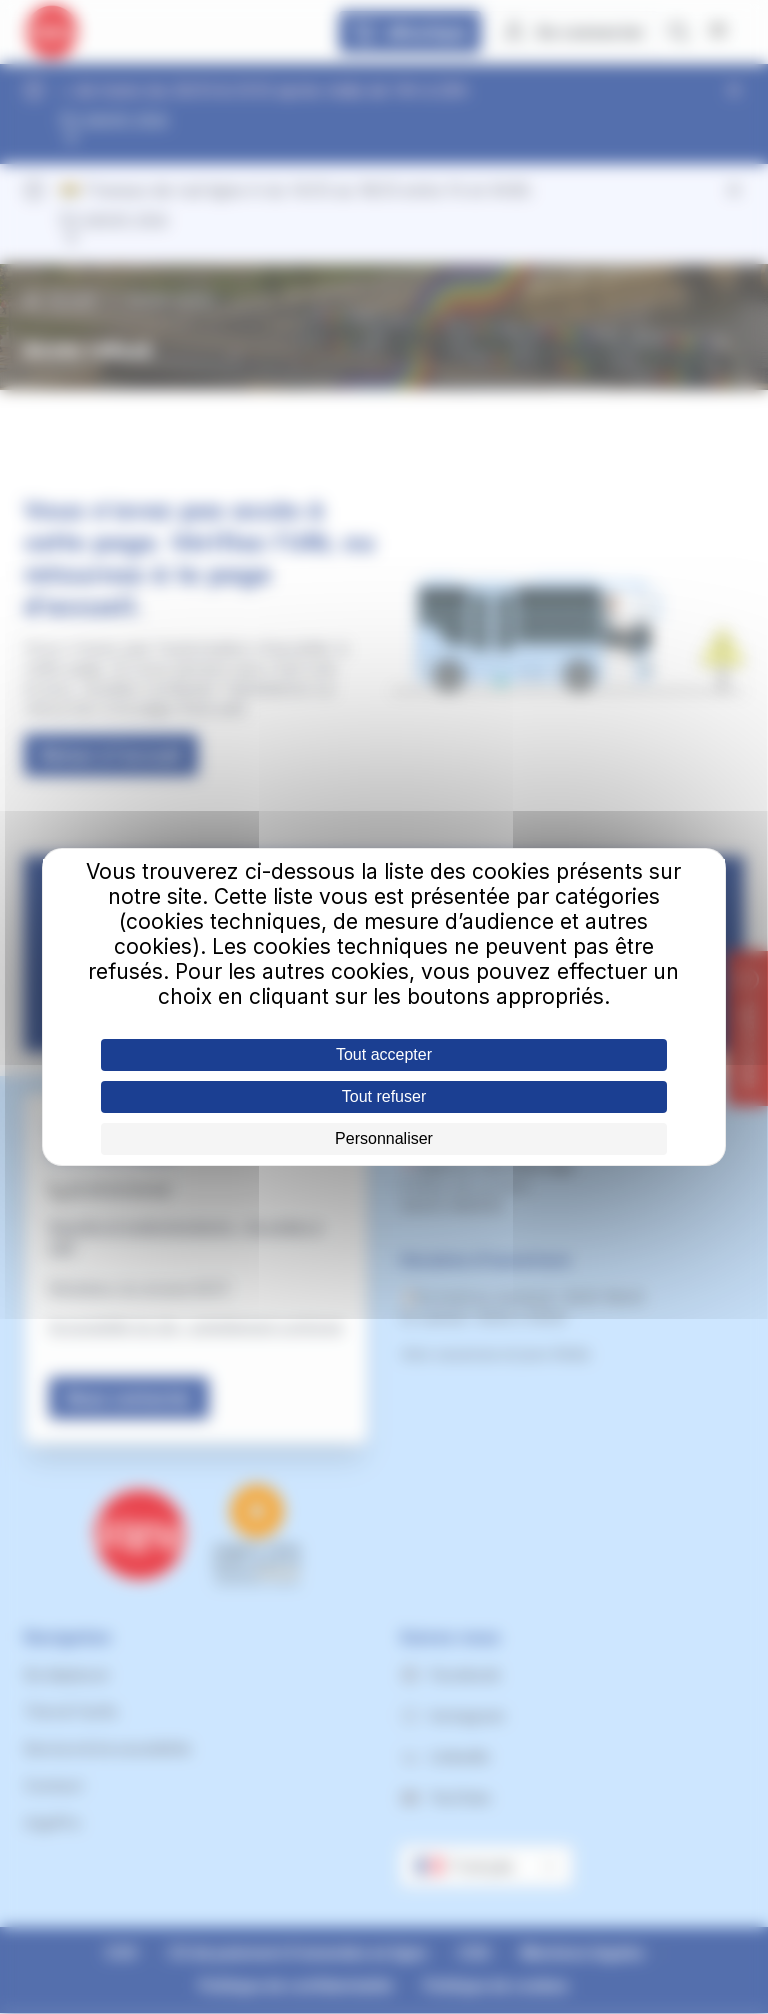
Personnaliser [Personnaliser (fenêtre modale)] (384, 1138)
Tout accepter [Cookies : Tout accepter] (384, 1054)
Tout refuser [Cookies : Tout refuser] (384, 1096)
